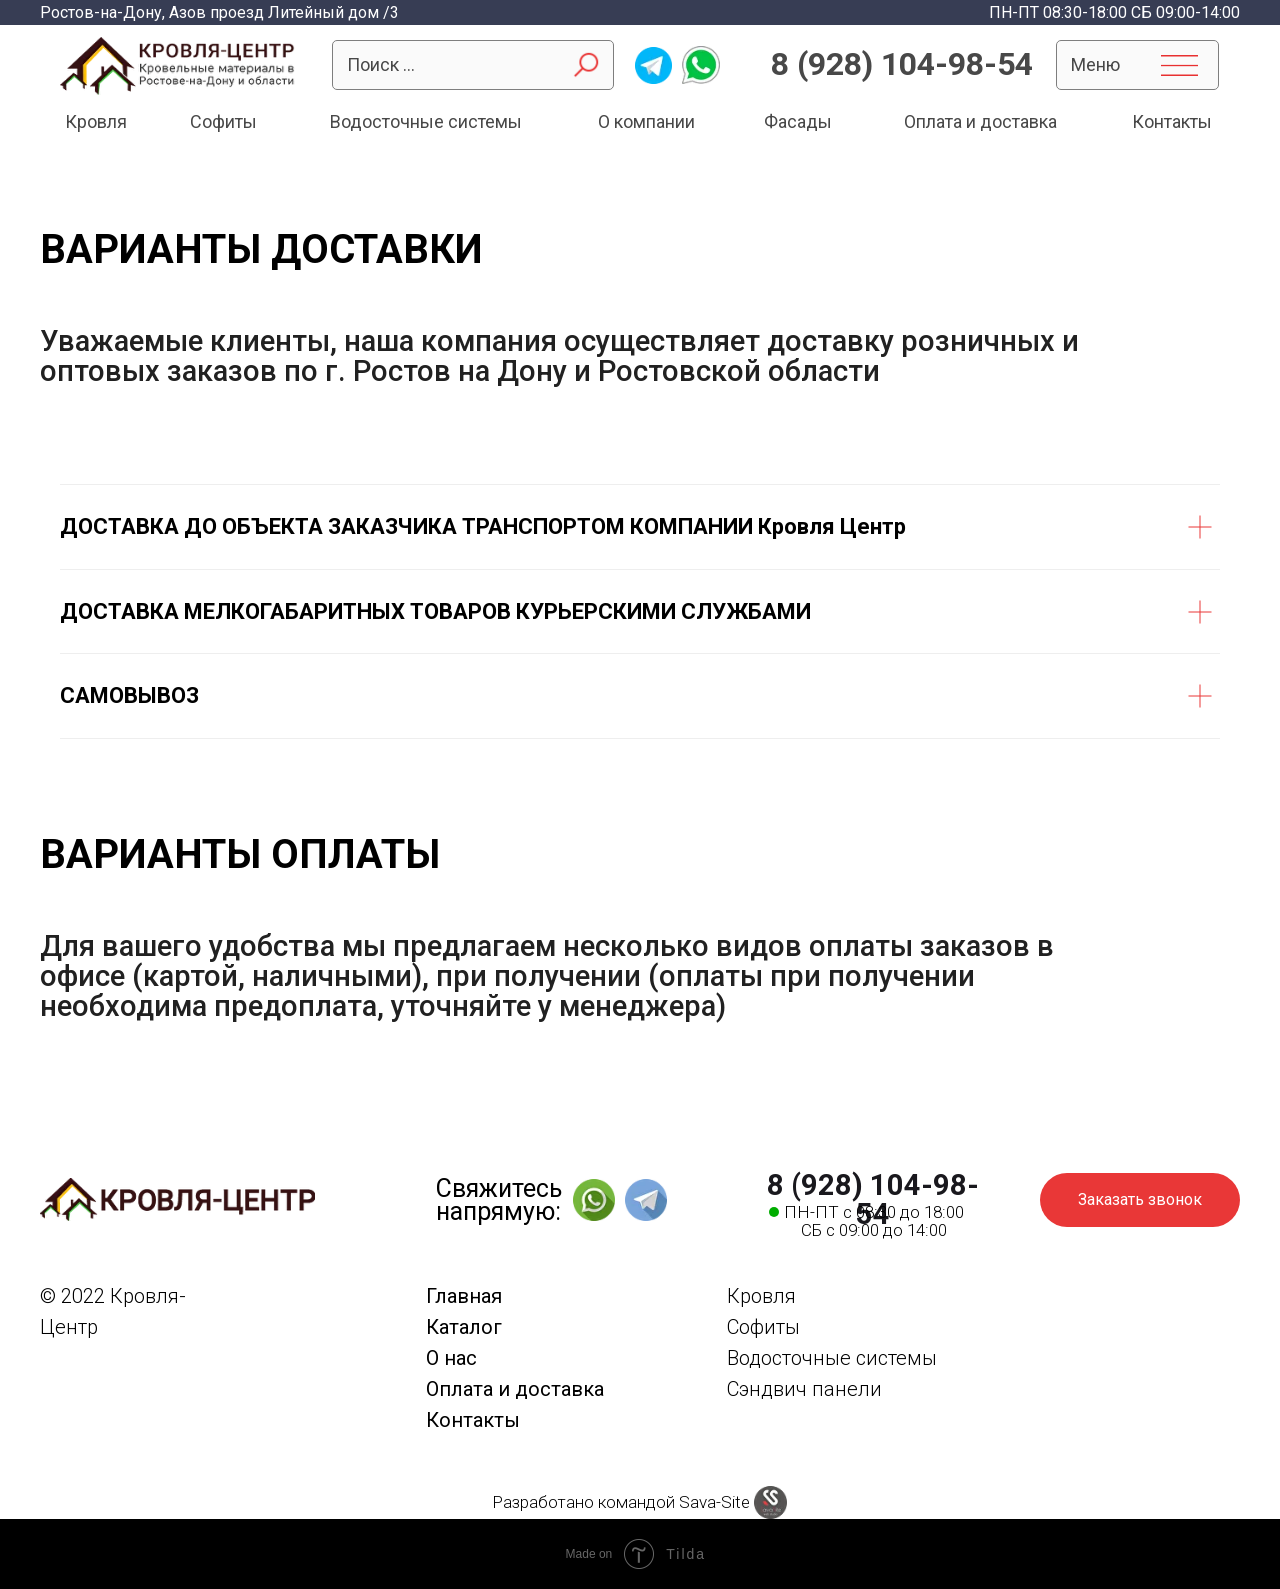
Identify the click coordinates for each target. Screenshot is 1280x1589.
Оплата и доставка (980, 121)
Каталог (464, 1327)
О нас (451, 1358)
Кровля (96, 121)
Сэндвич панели (804, 1389)
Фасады (798, 121)
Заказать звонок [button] (1140, 1199)
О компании (646, 121)
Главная (464, 1296)
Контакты (1172, 121)
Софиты (223, 121)
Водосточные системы (426, 121)
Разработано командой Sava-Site (621, 1502)
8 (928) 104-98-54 (902, 64)
